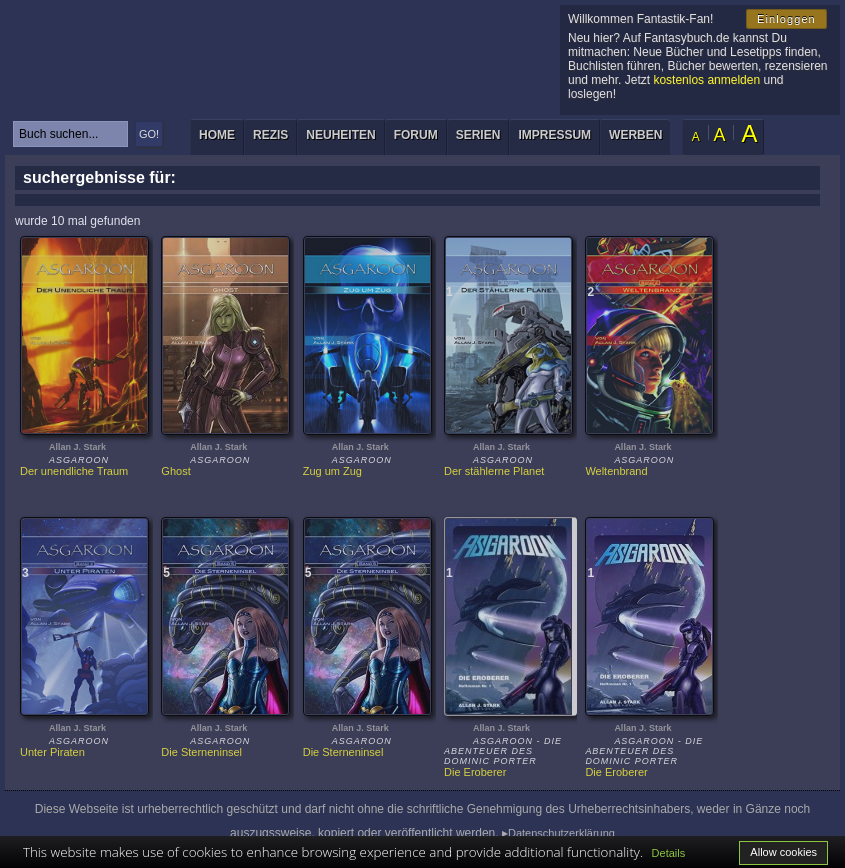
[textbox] (70, 134)
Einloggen (786, 19)
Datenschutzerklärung (561, 833)
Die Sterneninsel (201, 752)
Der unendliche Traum (74, 471)
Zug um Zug (332, 471)
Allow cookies (783, 852)
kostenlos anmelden (706, 80)
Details (669, 853)
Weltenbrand (616, 471)
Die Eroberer (475, 772)
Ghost (175, 471)
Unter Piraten (52, 752)
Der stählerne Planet (494, 471)
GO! (149, 134)
